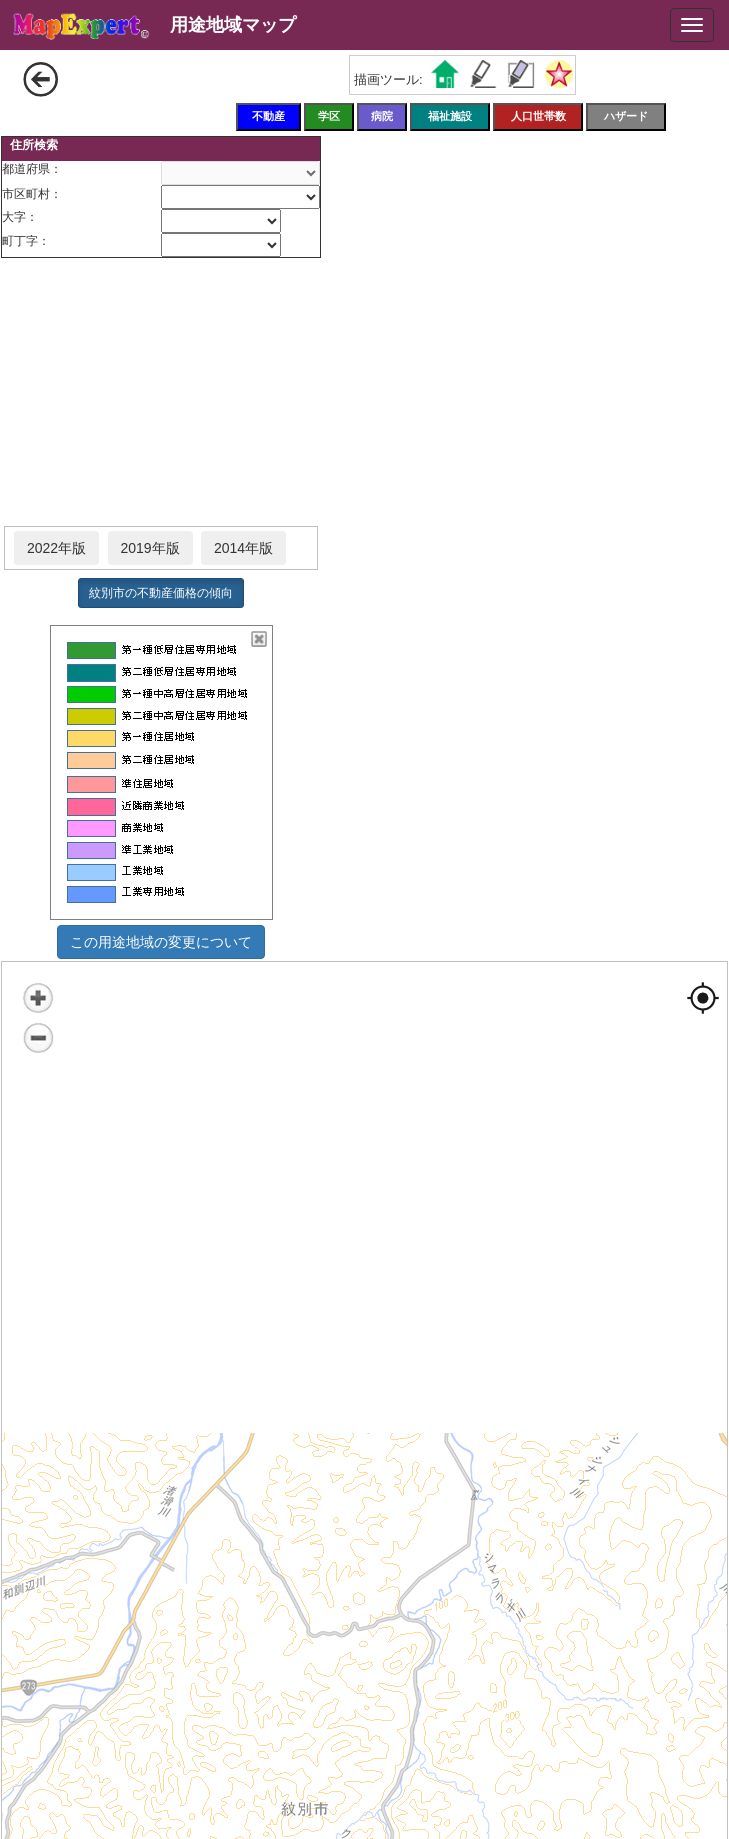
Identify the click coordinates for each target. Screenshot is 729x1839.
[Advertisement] (161, 393)
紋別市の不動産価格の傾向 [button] (161, 593)
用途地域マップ (233, 25)
